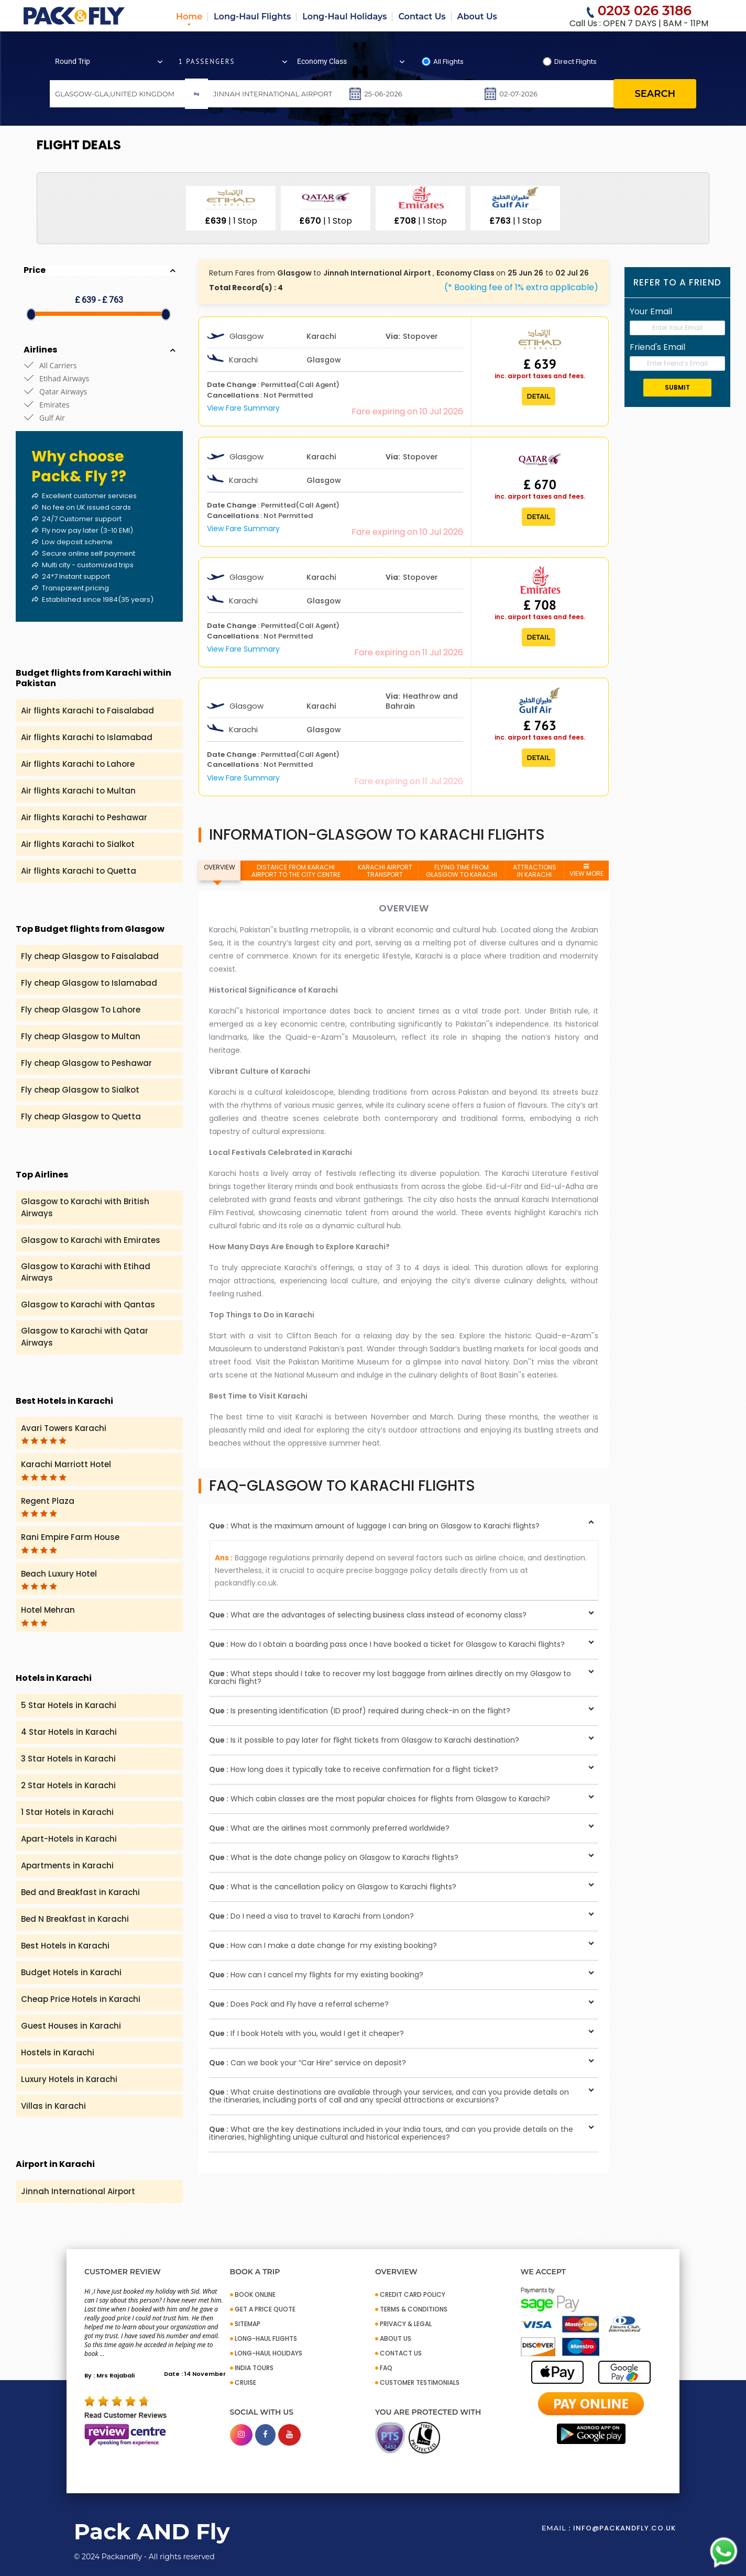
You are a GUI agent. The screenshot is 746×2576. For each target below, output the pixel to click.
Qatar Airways (63, 392)
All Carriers (57, 365)
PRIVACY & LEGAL (406, 2323)
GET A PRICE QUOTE (265, 2309)
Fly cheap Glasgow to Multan (80, 1036)
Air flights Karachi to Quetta (78, 870)
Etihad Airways (64, 378)
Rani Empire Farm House (70, 1543)
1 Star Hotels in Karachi (67, 1812)
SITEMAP (247, 2323)
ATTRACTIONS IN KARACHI (534, 871)
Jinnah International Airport (78, 2191)
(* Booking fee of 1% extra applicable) (521, 287)
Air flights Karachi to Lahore (78, 763)
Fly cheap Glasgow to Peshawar (86, 1063)
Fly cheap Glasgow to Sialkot (80, 1089)
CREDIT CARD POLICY (412, 2294)
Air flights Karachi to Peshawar (84, 817)
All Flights (448, 62)
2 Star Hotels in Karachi (68, 1785)
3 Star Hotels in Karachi (68, 1758)
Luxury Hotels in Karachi (69, 2079)
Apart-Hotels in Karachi (69, 1838)
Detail (539, 396)
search (654, 94)
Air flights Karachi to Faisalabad (87, 710)
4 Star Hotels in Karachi (69, 1731)
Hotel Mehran (48, 1615)
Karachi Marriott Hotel (66, 1470)
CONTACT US (401, 2353)
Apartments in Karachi (67, 1865)
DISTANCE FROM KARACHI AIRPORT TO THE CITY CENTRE (296, 871)
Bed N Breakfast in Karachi (75, 1918)
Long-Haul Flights (252, 16)
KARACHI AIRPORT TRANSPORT (385, 871)
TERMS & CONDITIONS (413, 2309)
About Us (477, 16)
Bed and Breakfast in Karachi (80, 1892)
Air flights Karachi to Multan (78, 790)
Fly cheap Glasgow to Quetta (81, 1116)
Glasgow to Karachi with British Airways (85, 1207)
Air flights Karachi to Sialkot (78, 844)
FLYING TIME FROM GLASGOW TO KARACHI (461, 871)
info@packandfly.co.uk (624, 2528)
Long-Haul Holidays (344, 16)
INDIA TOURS (254, 2367)
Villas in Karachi (53, 2105)
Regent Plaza (47, 1506)
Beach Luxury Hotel (59, 1579)
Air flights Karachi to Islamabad (86, 737)
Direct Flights (575, 62)
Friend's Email (657, 347)
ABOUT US (395, 2338)
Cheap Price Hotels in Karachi (80, 1999)
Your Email (651, 311)
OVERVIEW (219, 867)
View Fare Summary (243, 408)
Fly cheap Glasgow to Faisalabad (90, 956)
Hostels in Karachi (57, 2052)
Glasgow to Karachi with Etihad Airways (85, 1272)
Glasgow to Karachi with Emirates (90, 1240)
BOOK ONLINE (255, 2294)
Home (189, 16)
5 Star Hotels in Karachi (68, 1705)
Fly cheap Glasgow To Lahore (80, 1009)
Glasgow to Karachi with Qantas (88, 1304)
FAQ (386, 2367)
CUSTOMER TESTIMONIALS (419, 2382)
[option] (231, 208)
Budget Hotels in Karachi (71, 1972)
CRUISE (245, 2382)
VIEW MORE (586, 870)
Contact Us (421, 16)
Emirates (54, 405)
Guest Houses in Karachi (71, 2025)
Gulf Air (52, 418)
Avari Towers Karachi (63, 1434)
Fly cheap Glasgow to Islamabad (89, 982)
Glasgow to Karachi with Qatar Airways (84, 1336)
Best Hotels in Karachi (65, 1945)
